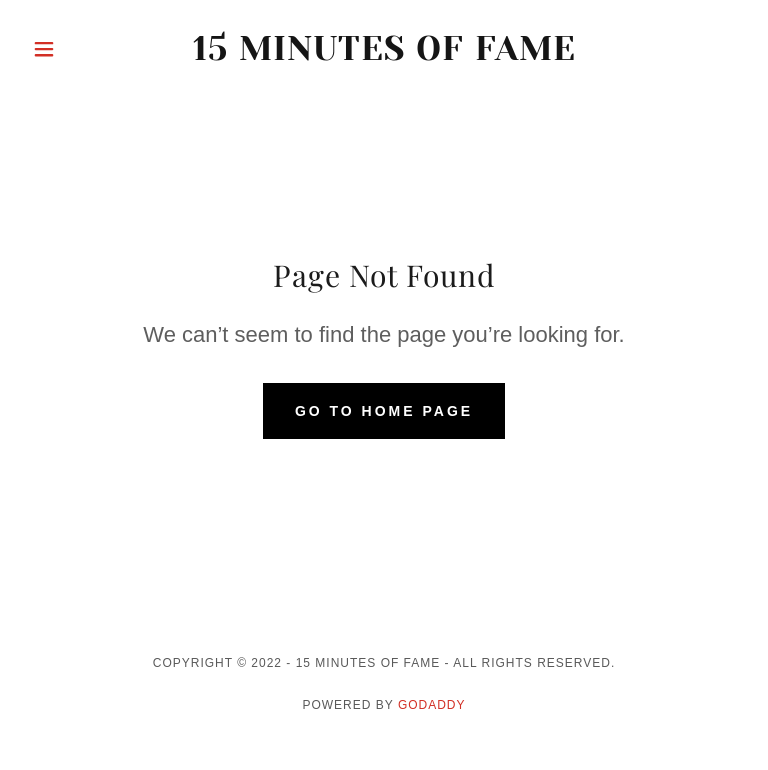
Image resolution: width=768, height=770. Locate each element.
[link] (384, 54)
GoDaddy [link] (432, 705)
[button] (78, 49)
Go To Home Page (384, 411)
